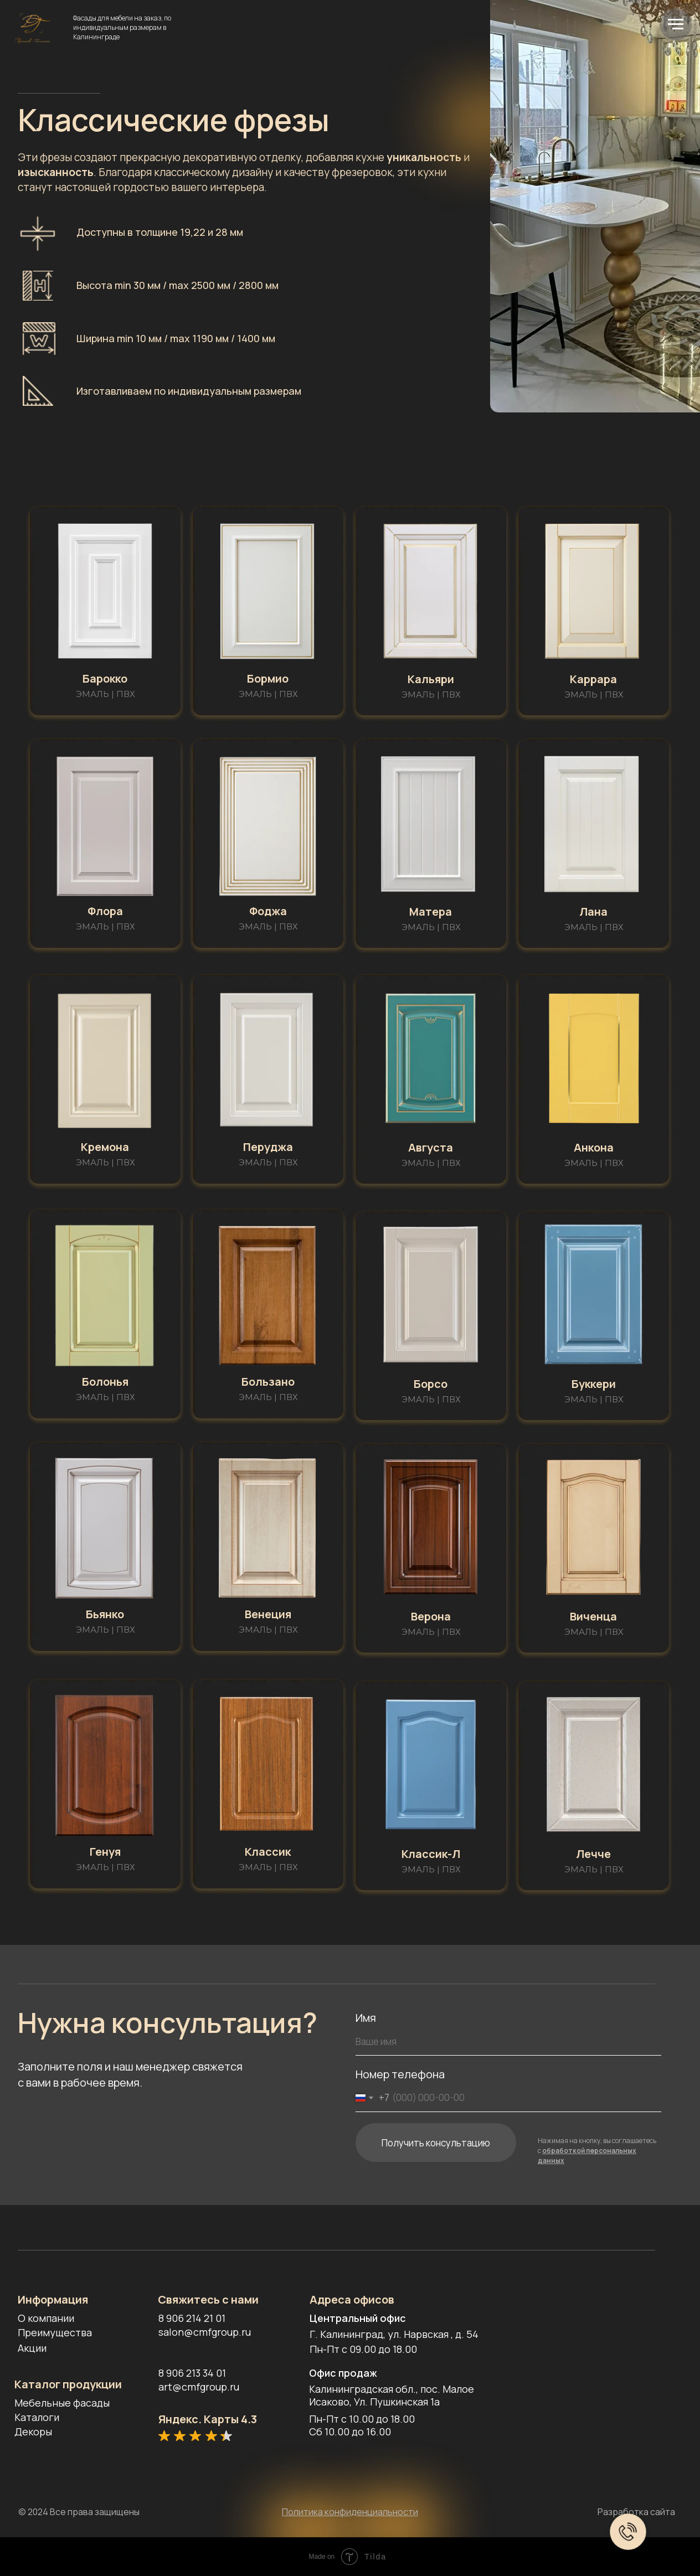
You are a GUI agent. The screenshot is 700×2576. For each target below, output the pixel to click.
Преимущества (55, 2332)
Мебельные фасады (62, 2402)
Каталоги (36, 2417)
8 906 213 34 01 (192, 2372)
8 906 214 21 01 (191, 2318)
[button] (105, 591)
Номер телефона (400, 2074)
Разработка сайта (636, 2512)
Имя (366, 2017)
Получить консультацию (436, 2142)
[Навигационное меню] (675, 24)
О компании (46, 2318)
